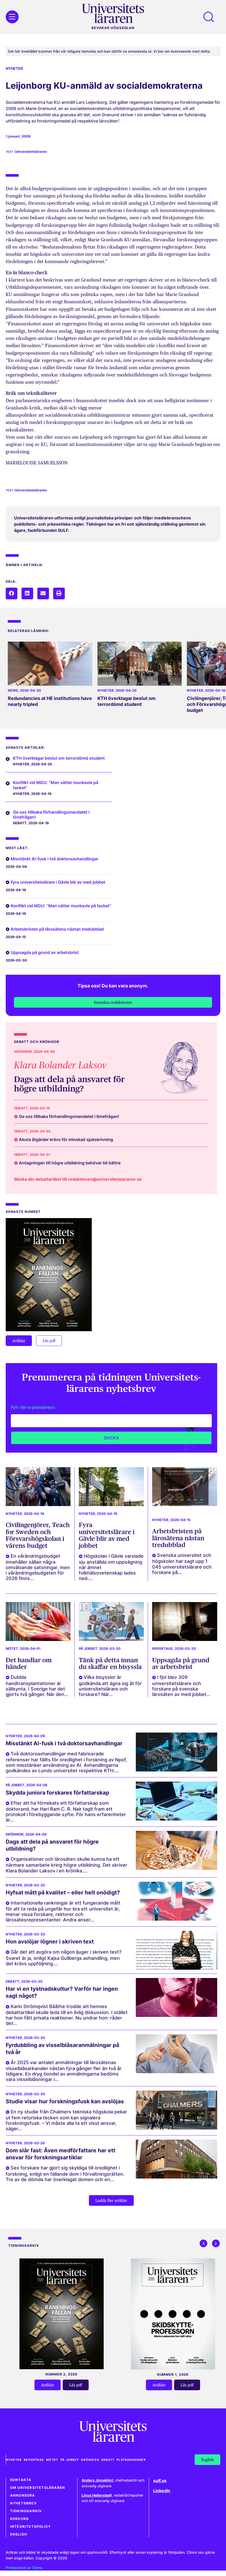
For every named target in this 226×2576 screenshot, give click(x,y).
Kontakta (21, 2480)
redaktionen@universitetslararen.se (105, 1179)
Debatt (20, 823)
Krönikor (23, 1052)
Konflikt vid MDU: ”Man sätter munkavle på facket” (55, 785)
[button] (11, 593)
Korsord (19, 2519)
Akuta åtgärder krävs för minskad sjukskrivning (66, 1139)
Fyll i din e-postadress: (33, 1407)
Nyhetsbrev (23, 2503)
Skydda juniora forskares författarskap (57, 1792)
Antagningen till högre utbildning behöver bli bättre (70, 1162)
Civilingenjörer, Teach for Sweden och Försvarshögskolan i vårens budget (38, 1535)
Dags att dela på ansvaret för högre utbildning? (69, 1083)
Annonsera (22, 2495)
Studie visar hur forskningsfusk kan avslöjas (65, 2101)
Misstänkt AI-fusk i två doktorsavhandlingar (54, 858)
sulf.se (160, 2480)
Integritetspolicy (30, 2527)
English (18, 2534)
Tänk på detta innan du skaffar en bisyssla (110, 1663)
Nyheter (14, 68)
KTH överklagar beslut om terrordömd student (126, 701)
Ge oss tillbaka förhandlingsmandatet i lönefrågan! (51, 814)
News (13, 690)
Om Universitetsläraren (37, 2488)
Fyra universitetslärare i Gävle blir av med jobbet (58, 882)
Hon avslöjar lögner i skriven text (50, 1941)
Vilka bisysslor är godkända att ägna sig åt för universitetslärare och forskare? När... (110, 1685)
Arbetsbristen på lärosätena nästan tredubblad (57, 929)
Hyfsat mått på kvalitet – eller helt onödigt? (63, 1892)
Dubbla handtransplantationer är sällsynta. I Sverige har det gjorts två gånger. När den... (37, 1685)
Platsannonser (132, 2460)
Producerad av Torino (24, 2567)
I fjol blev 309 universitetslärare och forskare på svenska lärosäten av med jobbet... (181, 1685)
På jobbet (88, 1649)
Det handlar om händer (29, 1663)
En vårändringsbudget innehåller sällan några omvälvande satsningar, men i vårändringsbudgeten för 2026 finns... (38, 1567)
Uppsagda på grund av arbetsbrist (45, 952)
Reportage (162, 1649)
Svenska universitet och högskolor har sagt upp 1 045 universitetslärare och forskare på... (181, 1564)
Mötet (12, 1649)
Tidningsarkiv (26, 2511)
